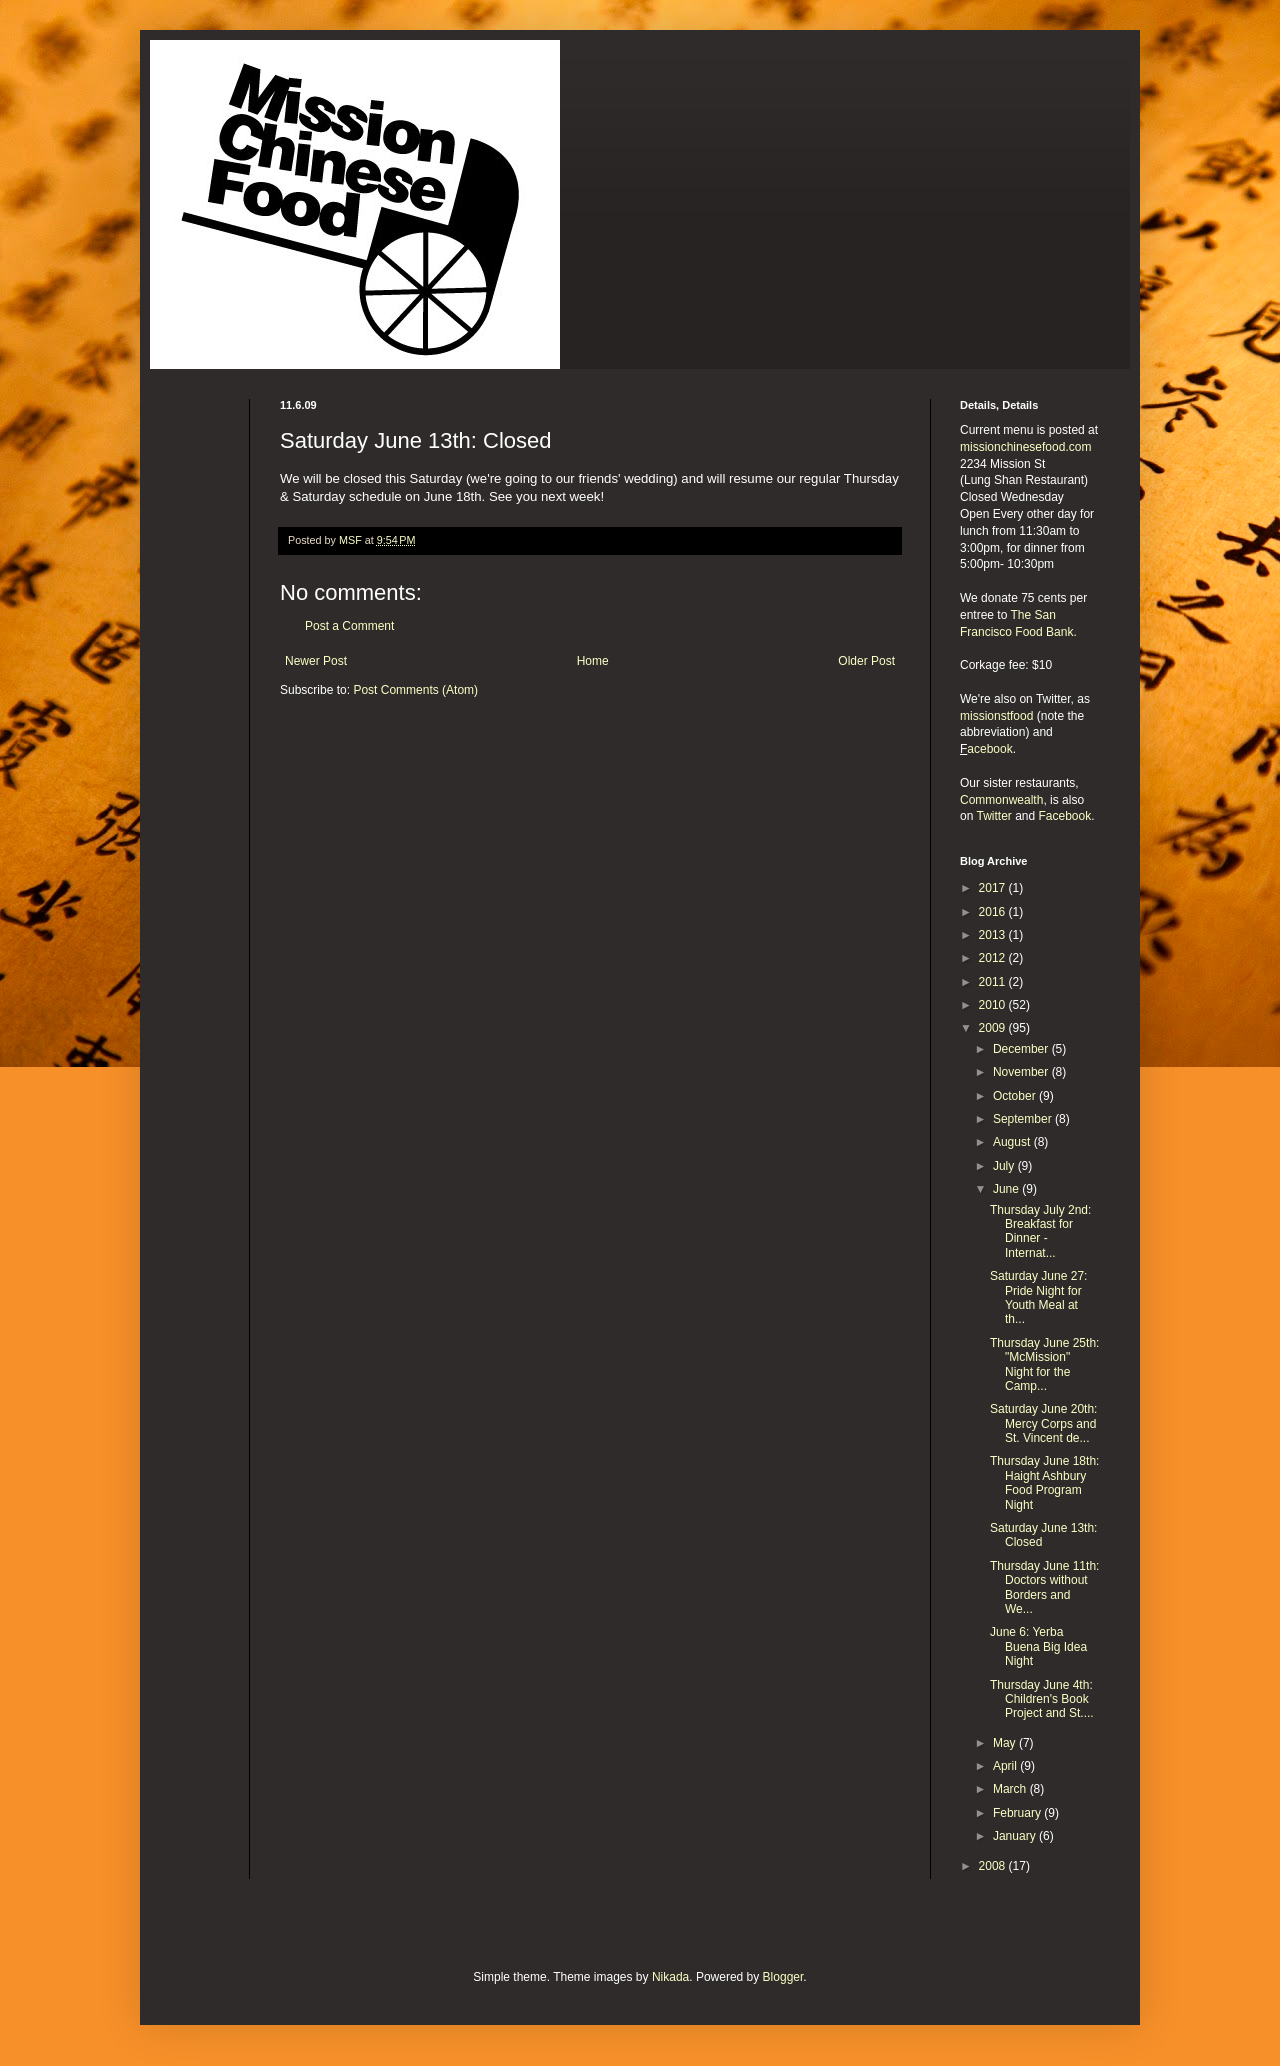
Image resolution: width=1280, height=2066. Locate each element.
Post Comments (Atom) (415, 690)
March (1011, 1789)
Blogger (783, 1977)
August (1013, 1142)
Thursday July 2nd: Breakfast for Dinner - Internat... (1040, 1231)
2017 (994, 888)
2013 (994, 935)
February (1018, 1813)
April (1006, 1766)
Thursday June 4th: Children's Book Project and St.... (1042, 1699)
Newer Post (316, 661)
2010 (994, 1005)
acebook (989, 749)
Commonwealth (1001, 800)
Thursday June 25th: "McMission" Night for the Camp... (1044, 1364)
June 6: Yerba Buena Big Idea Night (1038, 1646)
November (1022, 1072)
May (1006, 1743)
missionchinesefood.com (1025, 447)
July (1005, 1166)
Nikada (670, 1977)
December (1022, 1049)
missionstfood (996, 716)
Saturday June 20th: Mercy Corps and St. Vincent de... (1043, 1423)
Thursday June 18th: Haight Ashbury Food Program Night (1044, 1482)
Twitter (993, 816)
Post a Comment (349, 626)
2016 (994, 912)
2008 (994, 1866)
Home (593, 661)
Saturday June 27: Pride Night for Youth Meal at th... (1038, 1297)
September (1024, 1119)
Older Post (866, 661)
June (1007, 1189)
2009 (994, 1028)
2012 (994, 958)
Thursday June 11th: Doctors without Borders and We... (1044, 1587)
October (1016, 1096)
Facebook (1065, 816)
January (1016, 1836)
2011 (994, 982)
